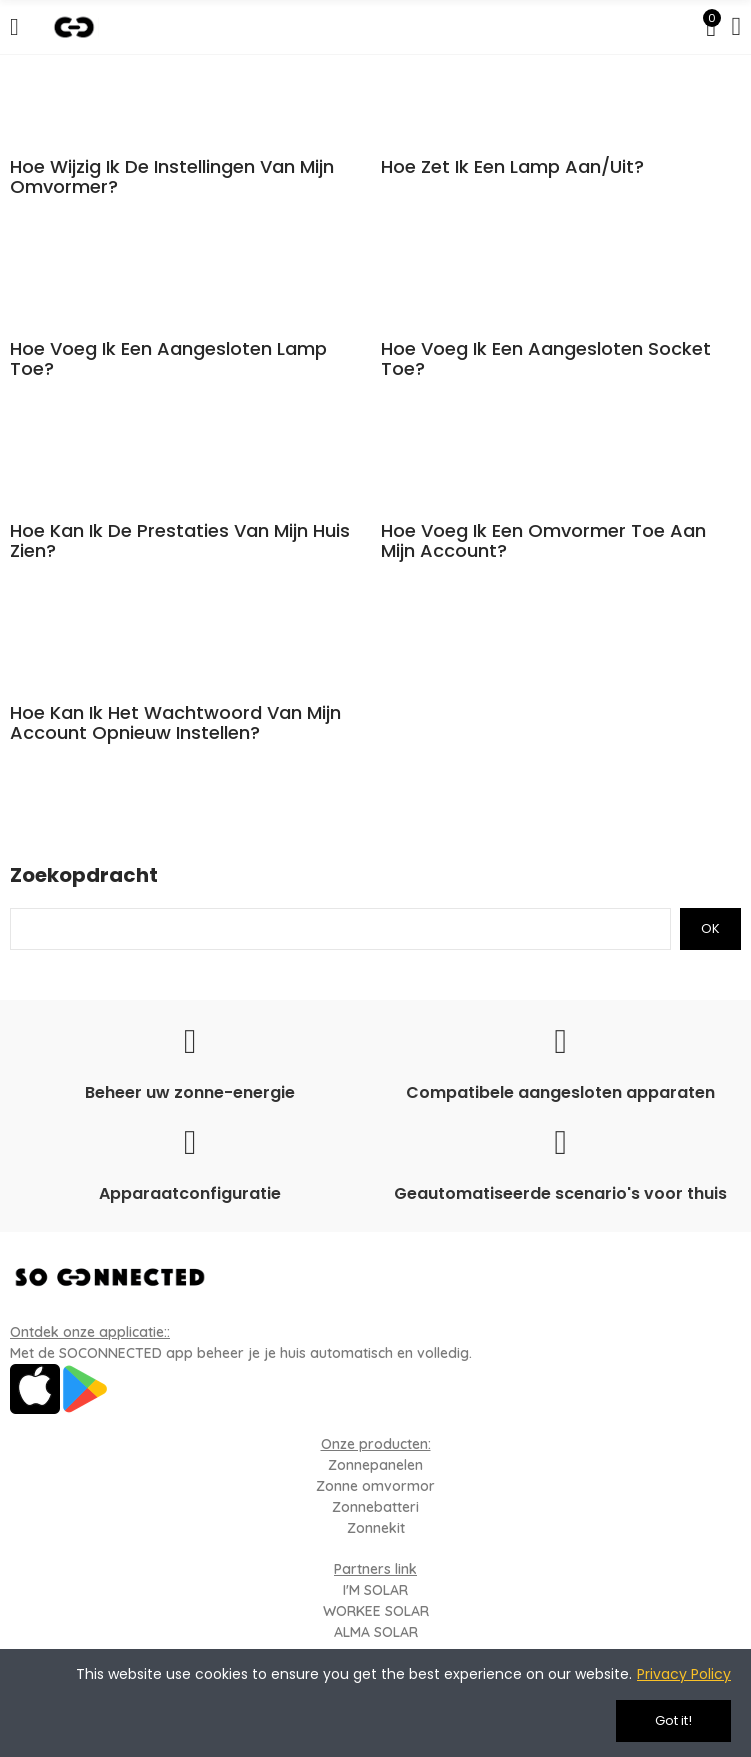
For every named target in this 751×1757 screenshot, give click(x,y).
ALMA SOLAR (376, 1632)
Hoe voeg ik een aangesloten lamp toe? (168, 359)
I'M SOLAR (375, 1590)
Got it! (673, 1720)
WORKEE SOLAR (376, 1611)
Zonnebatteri (375, 1507)
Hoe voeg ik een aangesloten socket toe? (546, 359)
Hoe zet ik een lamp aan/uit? (512, 167)
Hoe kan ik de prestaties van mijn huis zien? (180, 541)
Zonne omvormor (375, 1486)
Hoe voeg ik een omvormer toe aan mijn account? (543, 541)
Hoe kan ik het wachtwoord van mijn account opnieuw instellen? (175, 723)
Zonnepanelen (375, 1465)
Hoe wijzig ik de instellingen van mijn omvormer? (172, 177)
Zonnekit (376, 1528)
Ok (710, 928)
